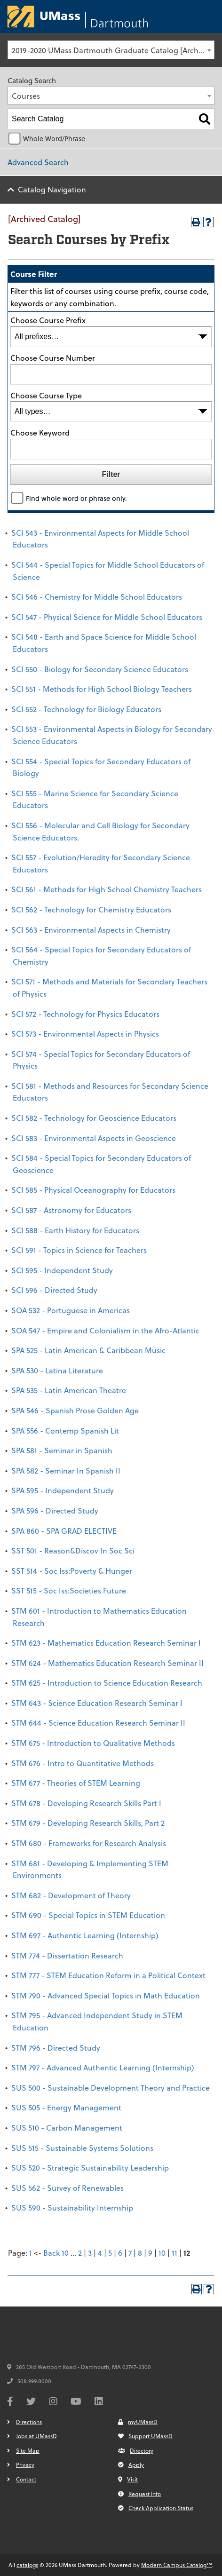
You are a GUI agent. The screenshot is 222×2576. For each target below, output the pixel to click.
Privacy (25, 2464)
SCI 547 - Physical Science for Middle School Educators (106, 616)
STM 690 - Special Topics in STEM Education (88, 1915)
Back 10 (56, 2252)
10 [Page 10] (162, 2252)
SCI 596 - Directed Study (54, 1289)
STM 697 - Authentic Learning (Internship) (85, 1935)
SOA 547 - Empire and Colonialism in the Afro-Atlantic (105, 1330)
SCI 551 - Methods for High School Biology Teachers (101, 688)
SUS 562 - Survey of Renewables (67, 2187)
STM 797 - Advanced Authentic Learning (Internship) (102, 2067)
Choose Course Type (46, 395)
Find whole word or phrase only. (76, 498)
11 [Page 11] (174, 2252)
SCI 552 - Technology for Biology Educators (86, 709)
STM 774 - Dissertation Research (67, 1955)
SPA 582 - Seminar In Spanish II (65, 1470)
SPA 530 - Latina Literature (57, 1370)
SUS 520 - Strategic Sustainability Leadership (90, 2167)
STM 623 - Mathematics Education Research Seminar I (106, 1642)
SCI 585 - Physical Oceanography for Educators (93, 1189)
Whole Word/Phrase (54, 138)
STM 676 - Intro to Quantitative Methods (82, 1763)
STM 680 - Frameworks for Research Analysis (88, 1843)
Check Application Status (155, 2508)
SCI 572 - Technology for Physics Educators (85, 1013)
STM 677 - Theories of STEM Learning (75, 1782)
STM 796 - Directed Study (55, 2047)
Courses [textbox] (26, 95)
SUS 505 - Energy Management (66, 2107)
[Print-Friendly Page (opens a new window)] (196, 222)
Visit (128, 2479)
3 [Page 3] (90, 2252)
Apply (131, 2464)
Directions (29, 2421)
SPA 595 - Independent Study (62, 1490)
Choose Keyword (40, 432)
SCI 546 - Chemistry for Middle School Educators (96, 596)
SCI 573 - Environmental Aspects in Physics (85, 1033)
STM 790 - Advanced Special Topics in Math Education (105, 1995)
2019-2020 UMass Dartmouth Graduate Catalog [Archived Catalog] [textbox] (113, 50)
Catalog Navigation (52, 189)
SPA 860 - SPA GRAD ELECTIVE (64, 1530)
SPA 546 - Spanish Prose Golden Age (75, 1410)
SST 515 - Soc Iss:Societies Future (68, 1590)
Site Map (28, 2450)
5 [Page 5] (110, 2252)
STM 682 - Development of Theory (71, 1895)
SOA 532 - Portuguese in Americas (70, 1310)
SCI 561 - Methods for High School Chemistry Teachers (106, 889)
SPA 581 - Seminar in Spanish (61, 1450)
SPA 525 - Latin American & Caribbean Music (88, 1350)
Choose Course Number (52, 357)
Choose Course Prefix (48, 320)
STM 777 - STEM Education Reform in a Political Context (108, 1975)
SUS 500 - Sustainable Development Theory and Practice (110, 2087)
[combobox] (111, 49)
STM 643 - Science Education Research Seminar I (96, 1702)
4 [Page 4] (100, 2252)
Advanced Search (38, 162)
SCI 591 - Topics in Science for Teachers (79, 1249)
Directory (135, 2450)
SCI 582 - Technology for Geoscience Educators (93, 1117)
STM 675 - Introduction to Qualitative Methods (93, 1742)
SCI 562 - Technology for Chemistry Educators (91, 909)
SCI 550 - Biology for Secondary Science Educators (99, 669)
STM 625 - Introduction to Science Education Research (106, 1682)
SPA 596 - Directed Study (54, 1510)
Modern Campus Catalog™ (176, 2564)
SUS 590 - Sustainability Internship (72, 2207)
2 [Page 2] (80, 2252)
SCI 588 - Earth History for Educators (75, 1230)
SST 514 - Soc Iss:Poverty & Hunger (71, 1570)
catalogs (27, 2564)
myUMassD (138, 2421)
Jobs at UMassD (36, 2436)
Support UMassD (145, 2436)
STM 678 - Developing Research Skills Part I (86, 1803)
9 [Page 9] (150, 2252)
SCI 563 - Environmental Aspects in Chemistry (91, 929)
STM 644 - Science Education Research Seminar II (98, 1722)
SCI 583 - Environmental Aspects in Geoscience (93, 1138)
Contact (26, 2479)
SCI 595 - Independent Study (62, 1270)
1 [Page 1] (30, 2252)
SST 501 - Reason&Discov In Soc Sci (73, 1550)
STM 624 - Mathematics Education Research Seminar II (107, 1662)
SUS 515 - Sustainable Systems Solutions (82, 2147)
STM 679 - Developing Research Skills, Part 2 (88, 1822)
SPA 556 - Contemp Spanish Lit (65, 1430)
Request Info (139, 2493)
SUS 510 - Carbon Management (66, 2127)
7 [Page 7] (130, 2252)
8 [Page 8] (140, 2252)
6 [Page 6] (120, 2252)
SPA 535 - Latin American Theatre (68, 1390)
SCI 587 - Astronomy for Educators (71, 1210)
